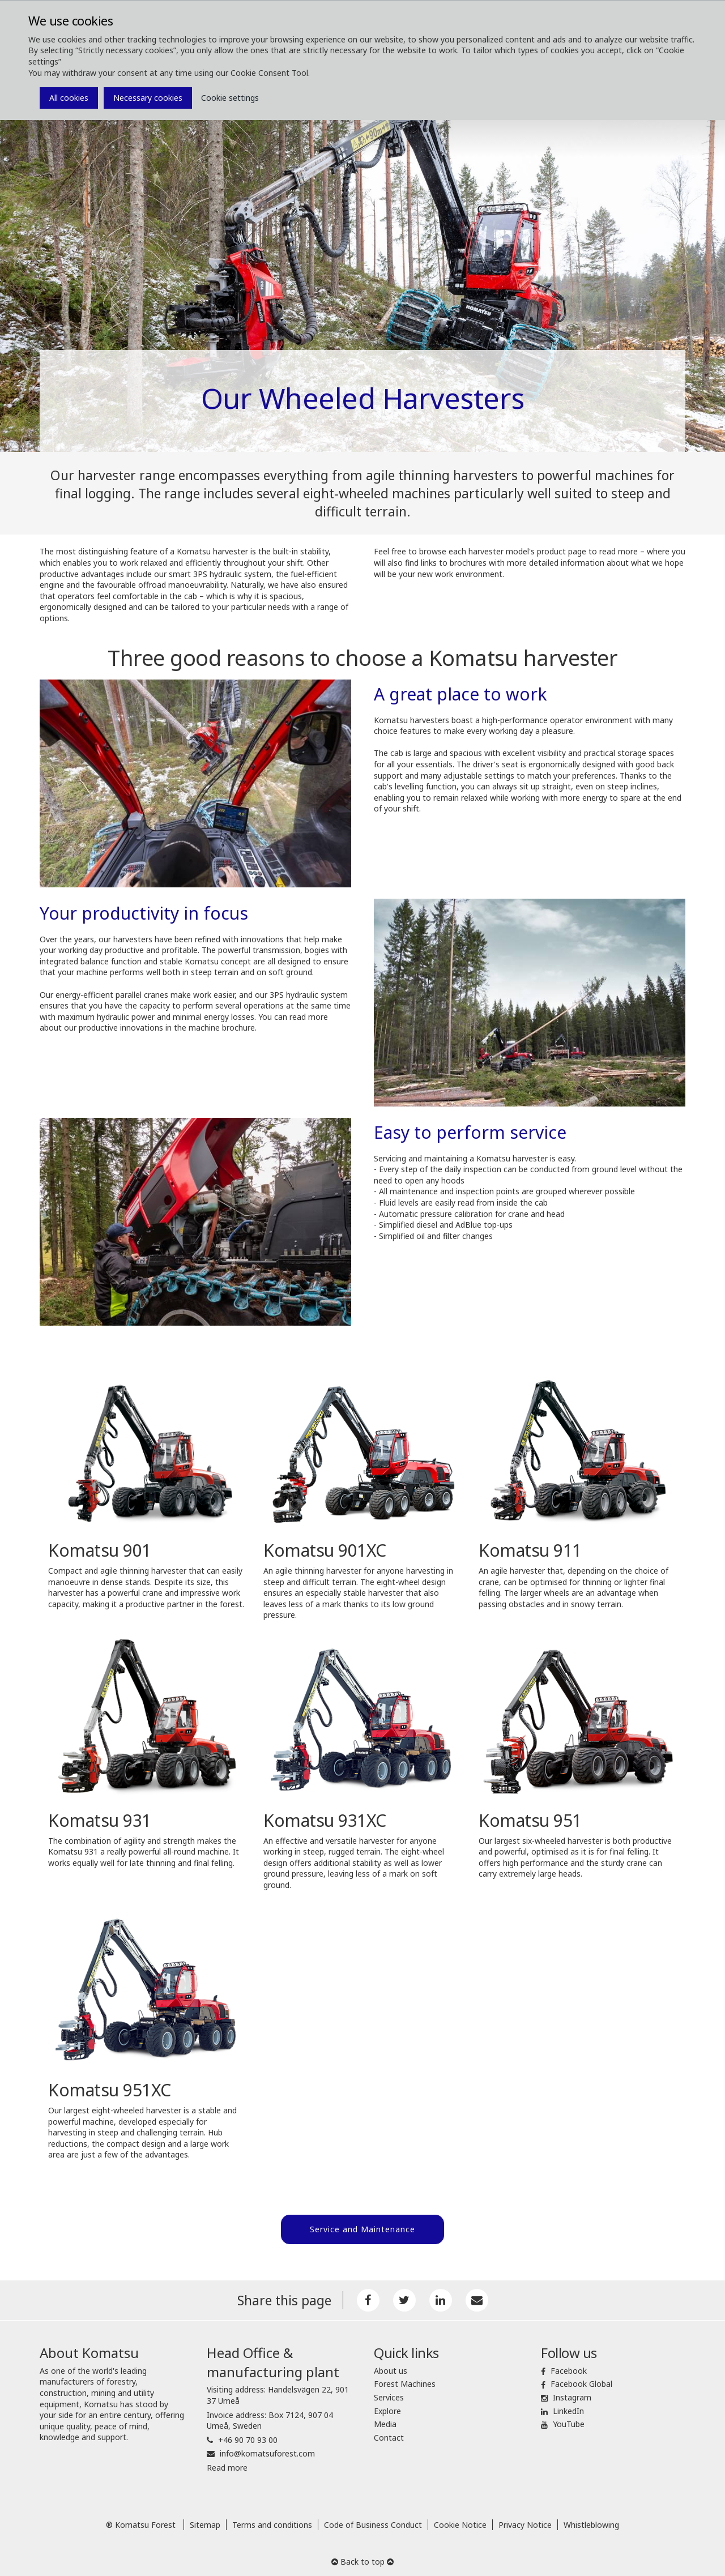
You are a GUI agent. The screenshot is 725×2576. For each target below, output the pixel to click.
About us (390, 2368)
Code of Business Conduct (373, 2522)
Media (385, 2421)
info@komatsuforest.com (267, 2451)
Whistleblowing (591, 2522)
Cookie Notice (460, 2522)
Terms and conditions (272, 2522)
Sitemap (205, 2522)
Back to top (362, 2559)
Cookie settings (230, 97)
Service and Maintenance (362, 2229)
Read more (227, 2465)
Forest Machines (405, 2381)
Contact (389, 2435)
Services (389, 2395)
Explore (387, 2408)
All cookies (68, 97)
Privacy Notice (525, 2522)
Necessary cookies (147, 97)
